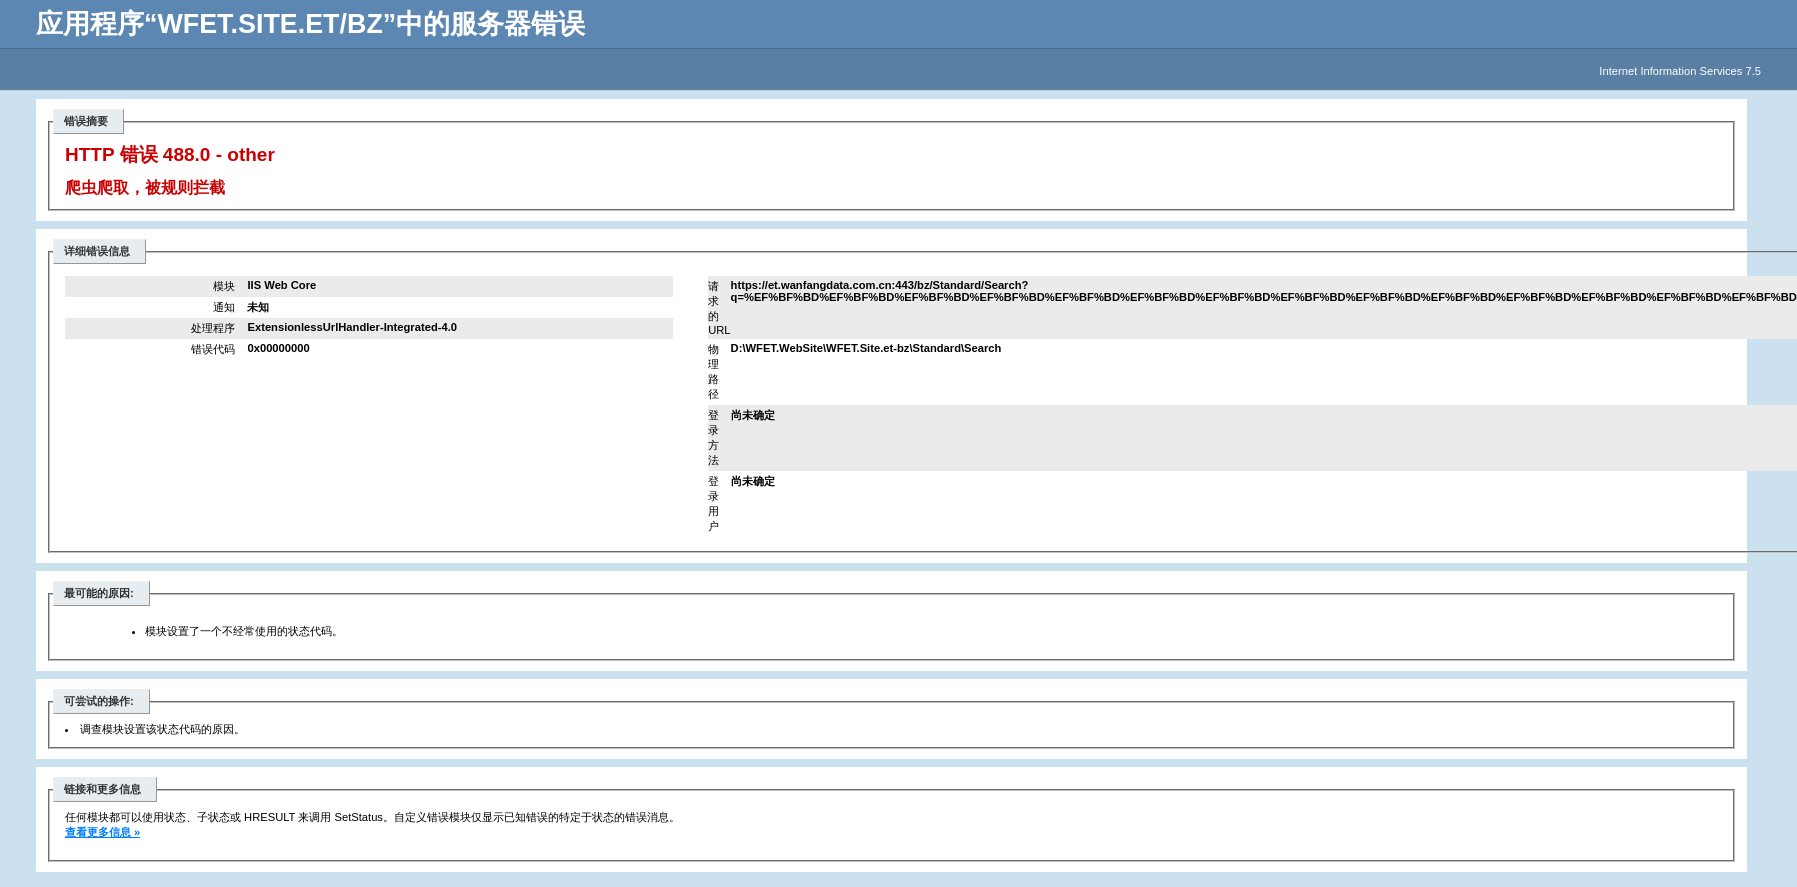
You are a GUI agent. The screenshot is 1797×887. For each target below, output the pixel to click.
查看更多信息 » (102, 832)
